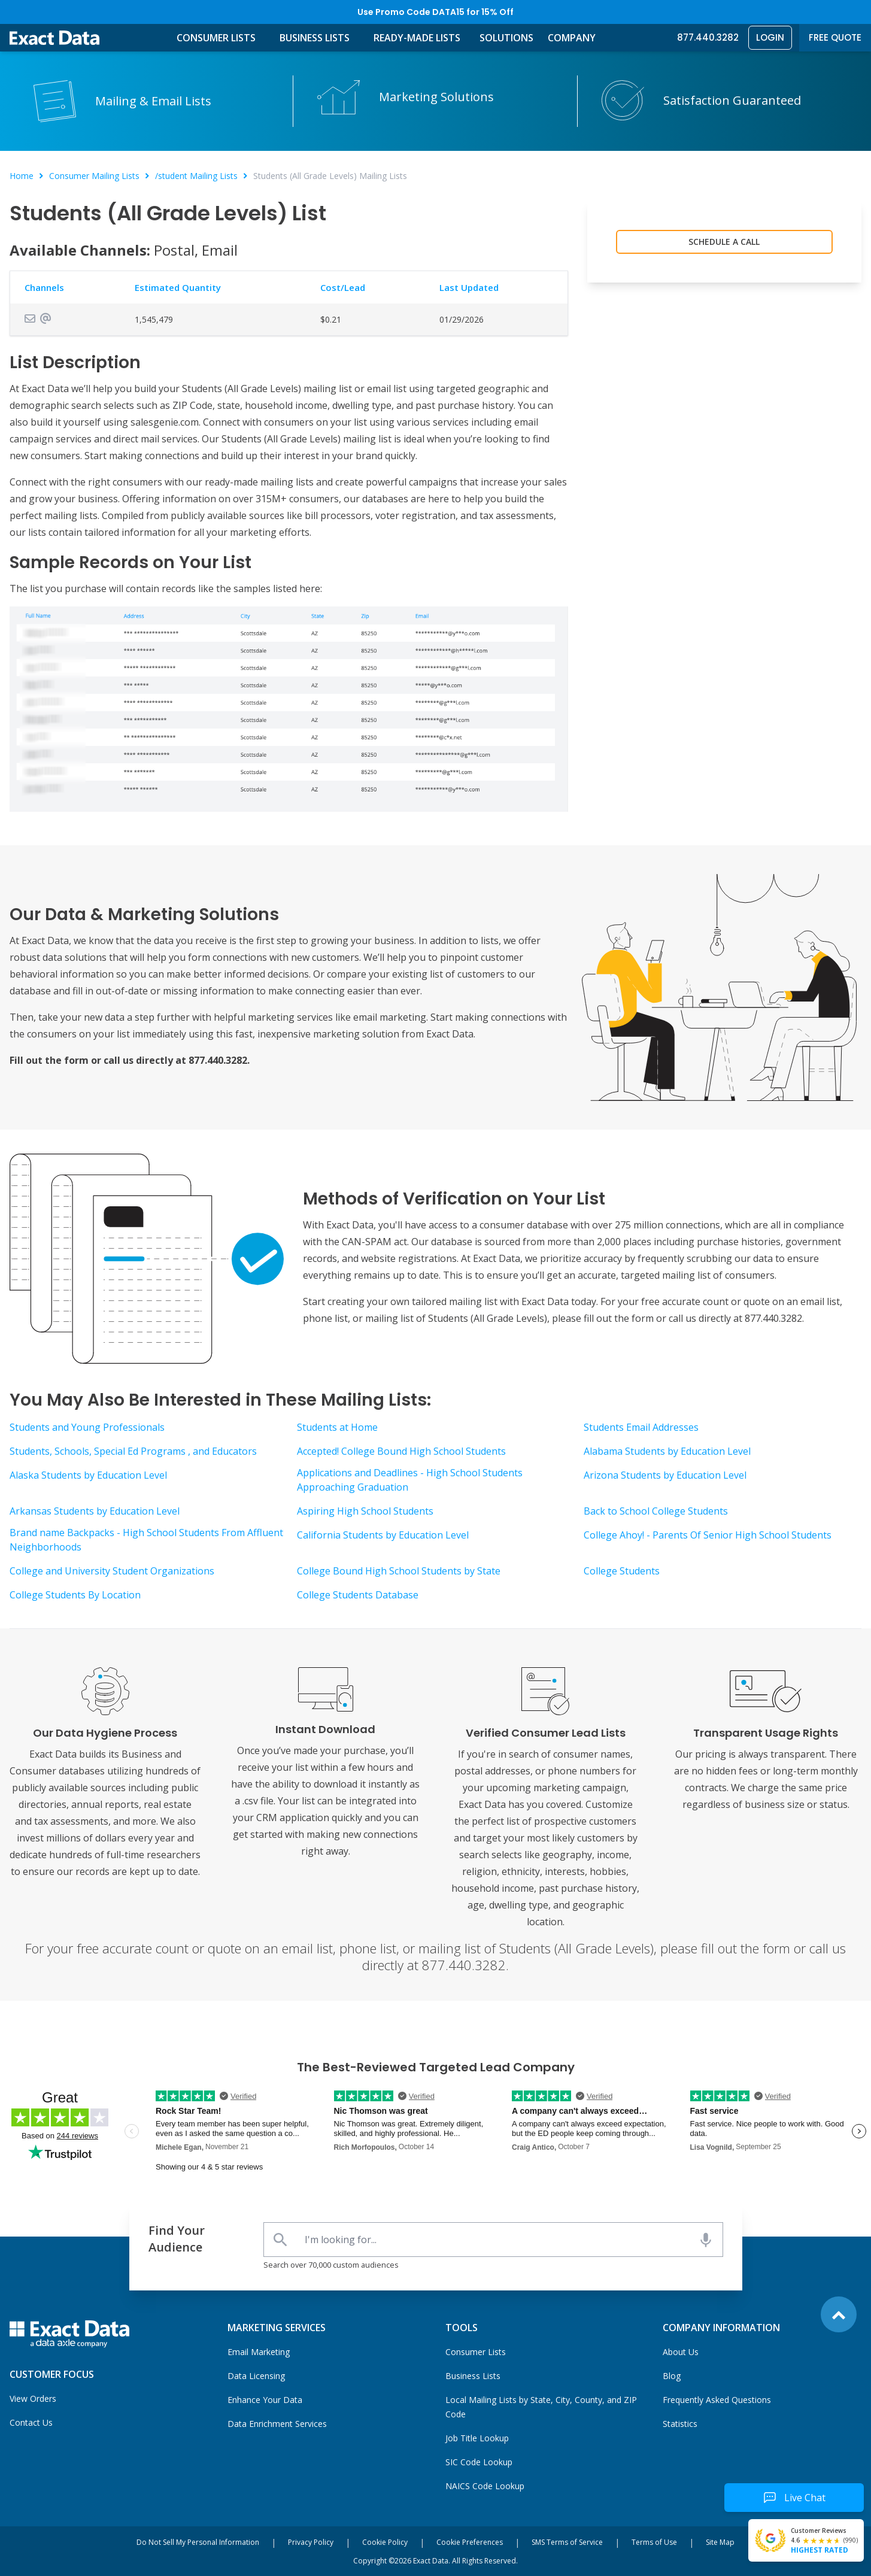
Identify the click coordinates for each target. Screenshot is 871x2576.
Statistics (680, 2423)
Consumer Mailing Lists (94, 175)
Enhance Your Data (264, 2399)
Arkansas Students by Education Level (95, 1511)
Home (22, 175)
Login (770, 37)
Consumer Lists (216, 37)
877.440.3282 (708, 37)
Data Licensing (256, 2375)
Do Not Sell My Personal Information (197, 2542)
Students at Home (337, 1427)
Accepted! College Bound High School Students (401, 1451)
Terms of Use (654, 2542)
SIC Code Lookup (478, 2462)
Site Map (720, 2542)
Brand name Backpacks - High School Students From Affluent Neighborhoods (146, 1540)
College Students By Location (75, 1594)
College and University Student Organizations (112, 1570)
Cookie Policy (385, 2542)
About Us (681, 2351)
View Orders (33, 2398)
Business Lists (315, 37)
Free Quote (835, 37)
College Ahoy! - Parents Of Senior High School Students (707, 1535)
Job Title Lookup (477, 2438)
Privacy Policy (310, 2542)
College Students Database (357, 1594)
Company (572, 37)
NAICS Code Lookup (484, 2486)
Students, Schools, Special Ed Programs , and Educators (133, 1451)
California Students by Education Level (383, 1535)
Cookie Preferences (469, 2542)
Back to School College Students (656, 1511)
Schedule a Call (724, 241)
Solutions (506, 37)
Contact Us (31, 2422)
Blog (672, 2375)
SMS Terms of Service (567, 2542)
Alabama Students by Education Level (667, 1451)
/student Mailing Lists (196, 175)
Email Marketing (258, 2351)
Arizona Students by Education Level (665, 1475)
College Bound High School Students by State (398, 1570)
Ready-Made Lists (417, 37)
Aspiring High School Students (365, 1511)
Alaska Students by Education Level (88, 1475)
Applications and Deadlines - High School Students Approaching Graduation (410, 1480)
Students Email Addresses (641, 1427)
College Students (622, 1570)
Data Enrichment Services (277, 2423)
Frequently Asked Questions (717, 2399)
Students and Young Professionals (87, 1427)
